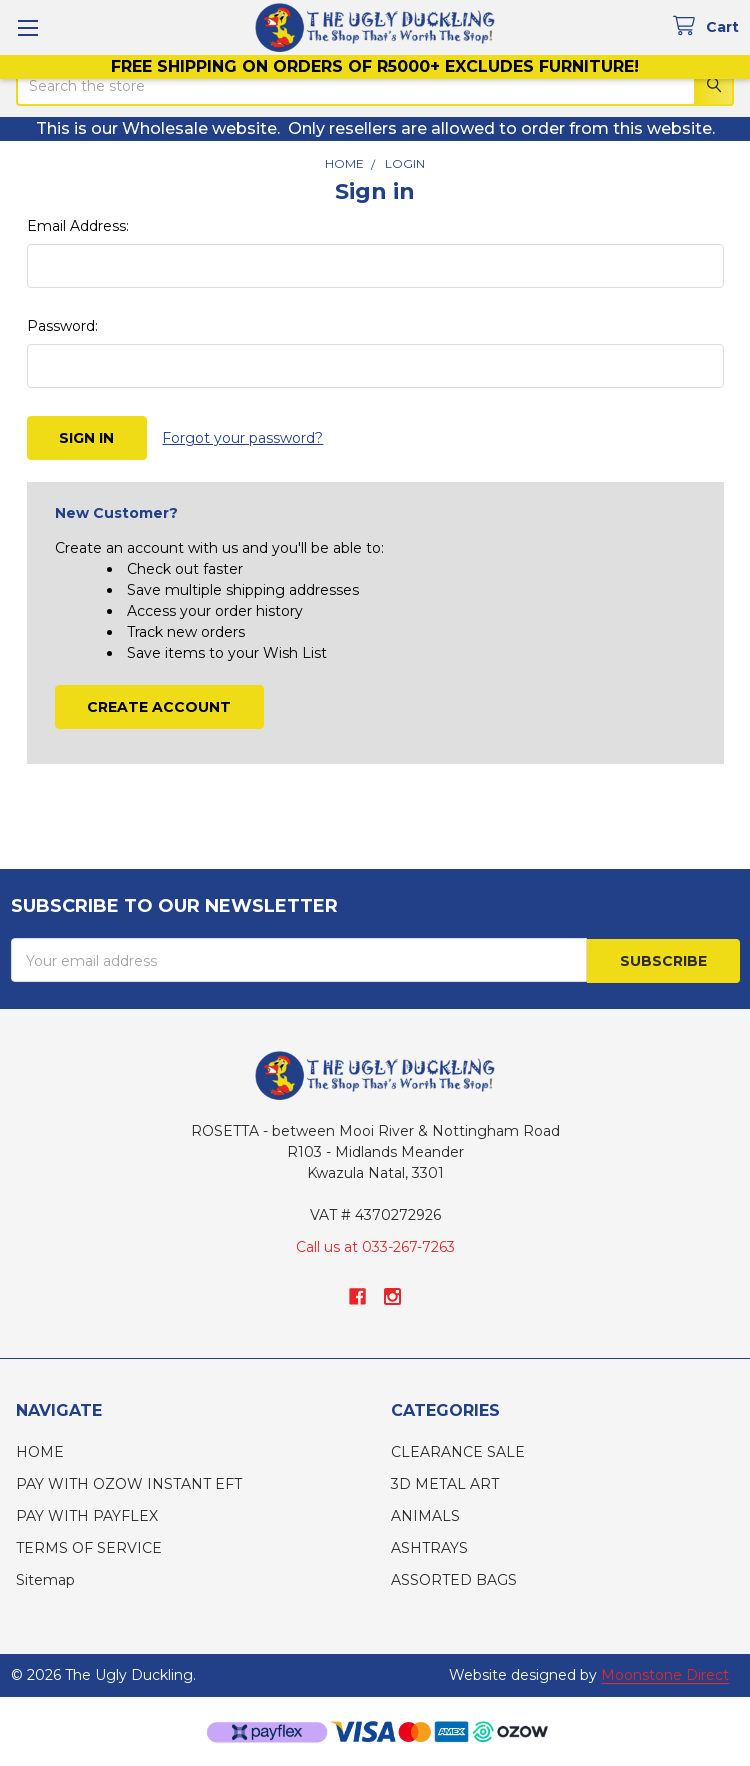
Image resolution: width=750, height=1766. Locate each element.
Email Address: (78, 226)
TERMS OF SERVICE (89, 1547)
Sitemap (45, 1579)
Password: (62, 326)
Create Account (159, 706)
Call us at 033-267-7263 (375, 1246)
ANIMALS (425, 1515)
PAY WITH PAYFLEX (87, 1515)
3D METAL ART (445, 1483)
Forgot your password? (242, 438)
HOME (40, 1451)
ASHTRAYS (429, 1547)
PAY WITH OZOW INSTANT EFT (129, 1483)
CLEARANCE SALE (458, 1451)
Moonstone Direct (665, 1674)
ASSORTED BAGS (454, 1579)
